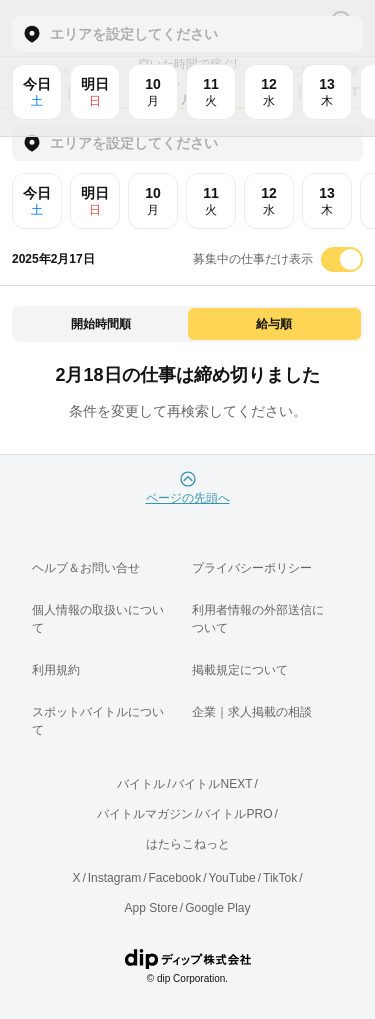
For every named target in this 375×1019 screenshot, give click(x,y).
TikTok (280, 878)
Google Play (217, 908)
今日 (37, 201)
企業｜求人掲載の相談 (252, 712)
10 (153, 201)
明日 (95, 201)
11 (211, 201)
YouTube (232, 878)
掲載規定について (240, 670)
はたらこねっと (188, 844)
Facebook (174, 878)
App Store (150, 908)
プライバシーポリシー (252, 568)
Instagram (114, 878)
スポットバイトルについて (98, 721)
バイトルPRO (235, 814)
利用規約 (56, 670)
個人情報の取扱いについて (98, 619)
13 (327, 201)
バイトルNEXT (212, 784)
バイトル (141, 784)
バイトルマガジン (145, 814)
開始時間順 (101, 324)
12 (269, 201)
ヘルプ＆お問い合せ (86, 568)
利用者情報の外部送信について (258, 619)
